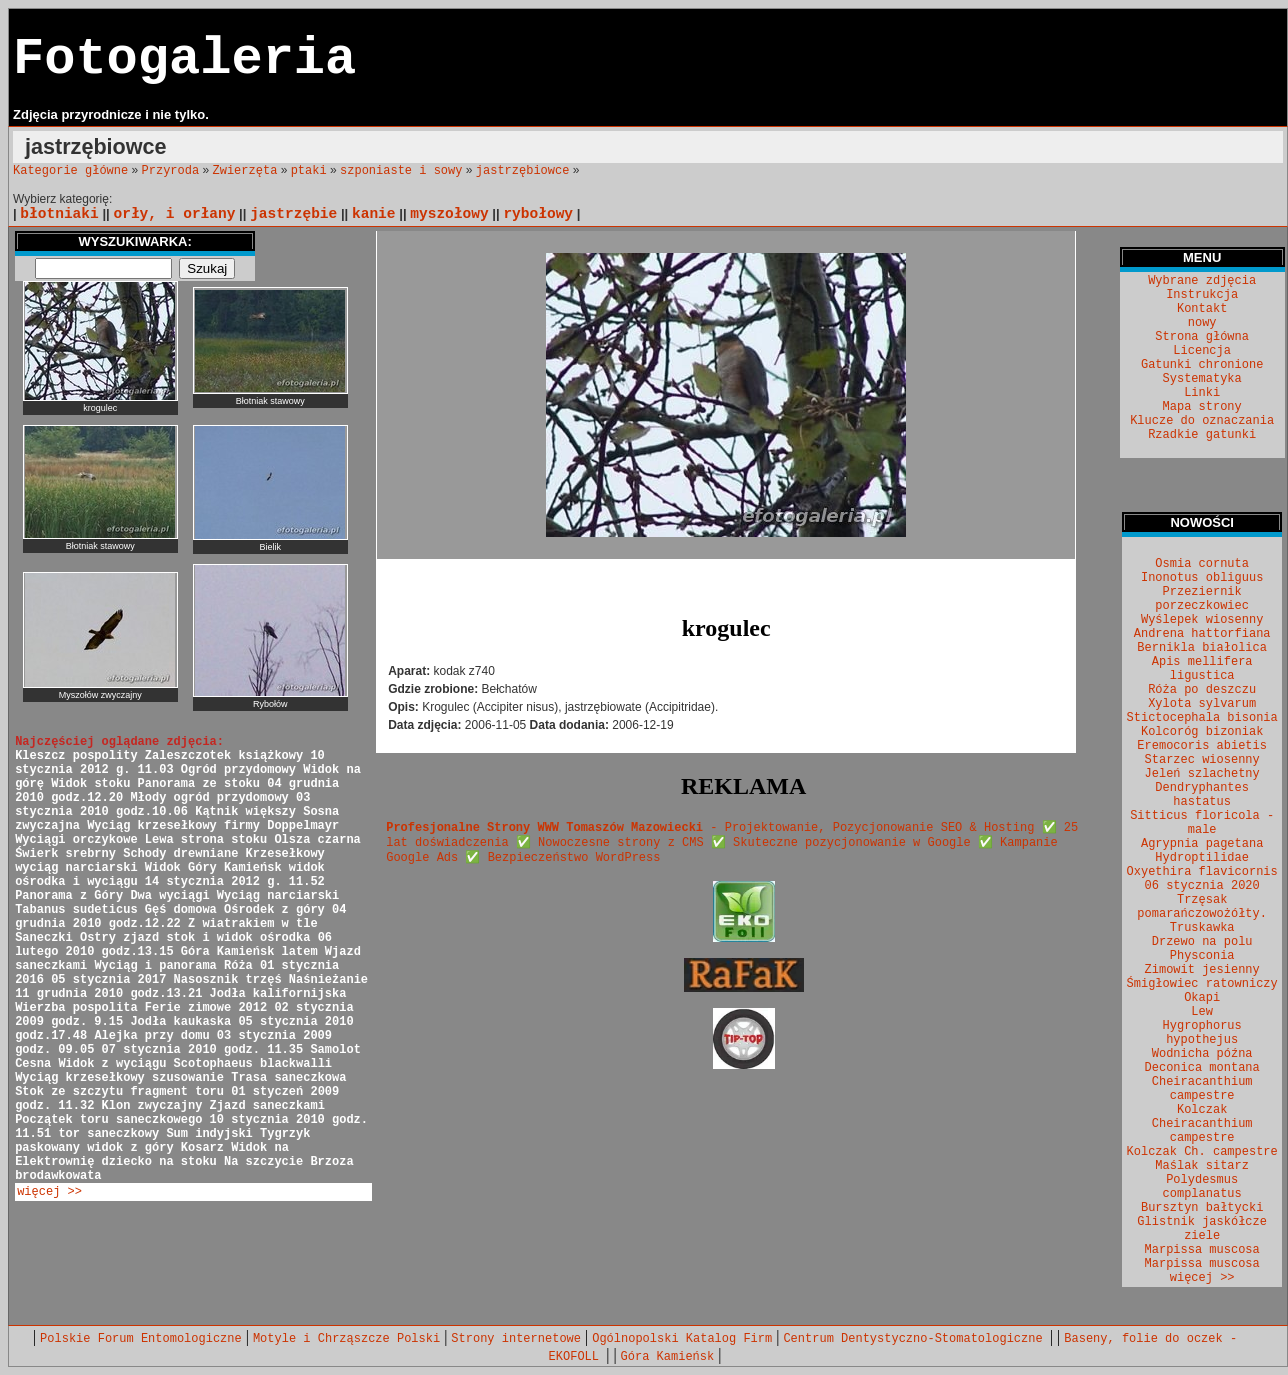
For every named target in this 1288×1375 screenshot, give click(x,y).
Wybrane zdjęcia (1202, 281)
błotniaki (59, 214)
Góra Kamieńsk (668, 1357)
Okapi (1202, 998)
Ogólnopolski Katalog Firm (682, 1339)
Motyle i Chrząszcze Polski (346, 1339)
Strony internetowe (516, 1339)
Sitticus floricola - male (1202, 823)
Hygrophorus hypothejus (1202, 1033)
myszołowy (449, 214)
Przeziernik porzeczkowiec (1202, 599)
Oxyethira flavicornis (1202, 872)
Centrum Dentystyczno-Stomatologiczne (916, 1339)
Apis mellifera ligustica (1202, 669)
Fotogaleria (184, 59)
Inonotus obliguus (1202, 578)
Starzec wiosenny (1202, 760)
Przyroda (171, 171)
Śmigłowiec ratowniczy (1202, 984)
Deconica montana (1202, 1068)
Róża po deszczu (1202, 690)
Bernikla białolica (1202, 648)
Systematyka (1202, 379)
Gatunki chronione (1202, 365)
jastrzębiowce (523, 171)
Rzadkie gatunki (1202, 435)
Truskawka (1202, 928)
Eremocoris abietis (1202, 746)
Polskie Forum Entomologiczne (141, 1339)
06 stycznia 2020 (1202, 886)
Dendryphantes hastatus (1202, 795)
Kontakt (1202, 309)
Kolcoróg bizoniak (1202, 732)
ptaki (309, 171)
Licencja (1202, 351)
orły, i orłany (174, 214)
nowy (1202, 323)
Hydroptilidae (1202, 858)
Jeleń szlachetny (1202, 774)
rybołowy (538, 214)
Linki (1202, 393)
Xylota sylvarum (1202, 704)
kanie (374, 214)
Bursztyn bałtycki (1202, 1208)
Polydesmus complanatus (1202, 1187)
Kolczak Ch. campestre (1202, 1152)
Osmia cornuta (1202, 564)
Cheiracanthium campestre (1202, 1089)
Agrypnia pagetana (1202, 844)
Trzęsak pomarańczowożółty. (1202, 907)
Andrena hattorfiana (1202, 634)
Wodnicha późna (1202, 1054)
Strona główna (1202, 337)
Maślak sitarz (1202, 1166)
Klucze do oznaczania (1202, 421)
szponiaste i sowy (401, 171)
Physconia (1202, 956)
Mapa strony (1202, 407)
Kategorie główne (70, 171)
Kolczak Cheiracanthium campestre (1202, 1124)
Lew (1202, 1012)
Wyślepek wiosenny (1202, 620)
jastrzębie (293, 214)
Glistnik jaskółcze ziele (1202, 1229)
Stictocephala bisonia (1202, 718)
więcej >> (49, 1192)
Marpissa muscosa (1202, 1250)
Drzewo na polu (1202, 942)
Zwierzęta (245, 171)
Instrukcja (1202, 295)
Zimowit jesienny (1202, 970)
